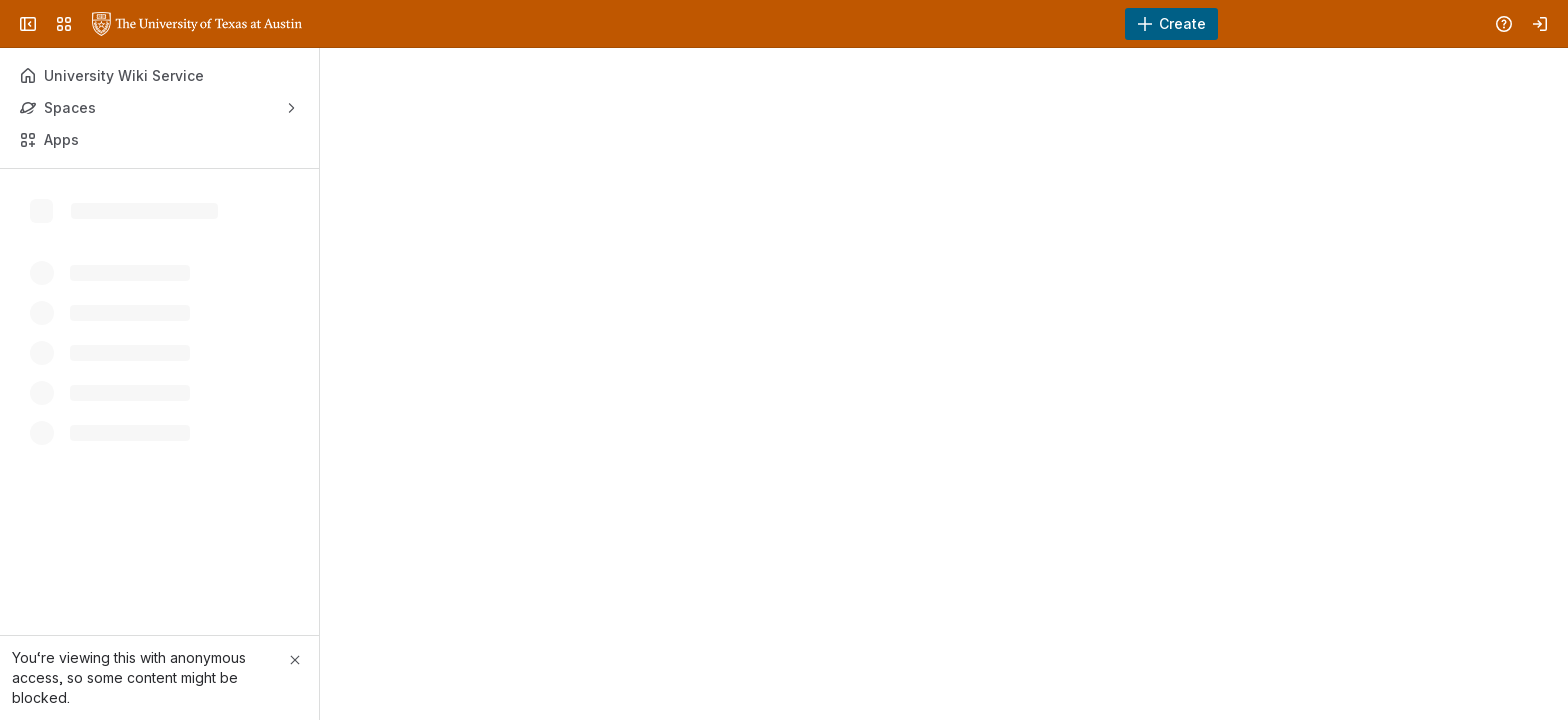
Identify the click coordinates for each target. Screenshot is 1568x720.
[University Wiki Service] (197, 24)
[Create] (1171, 24)
